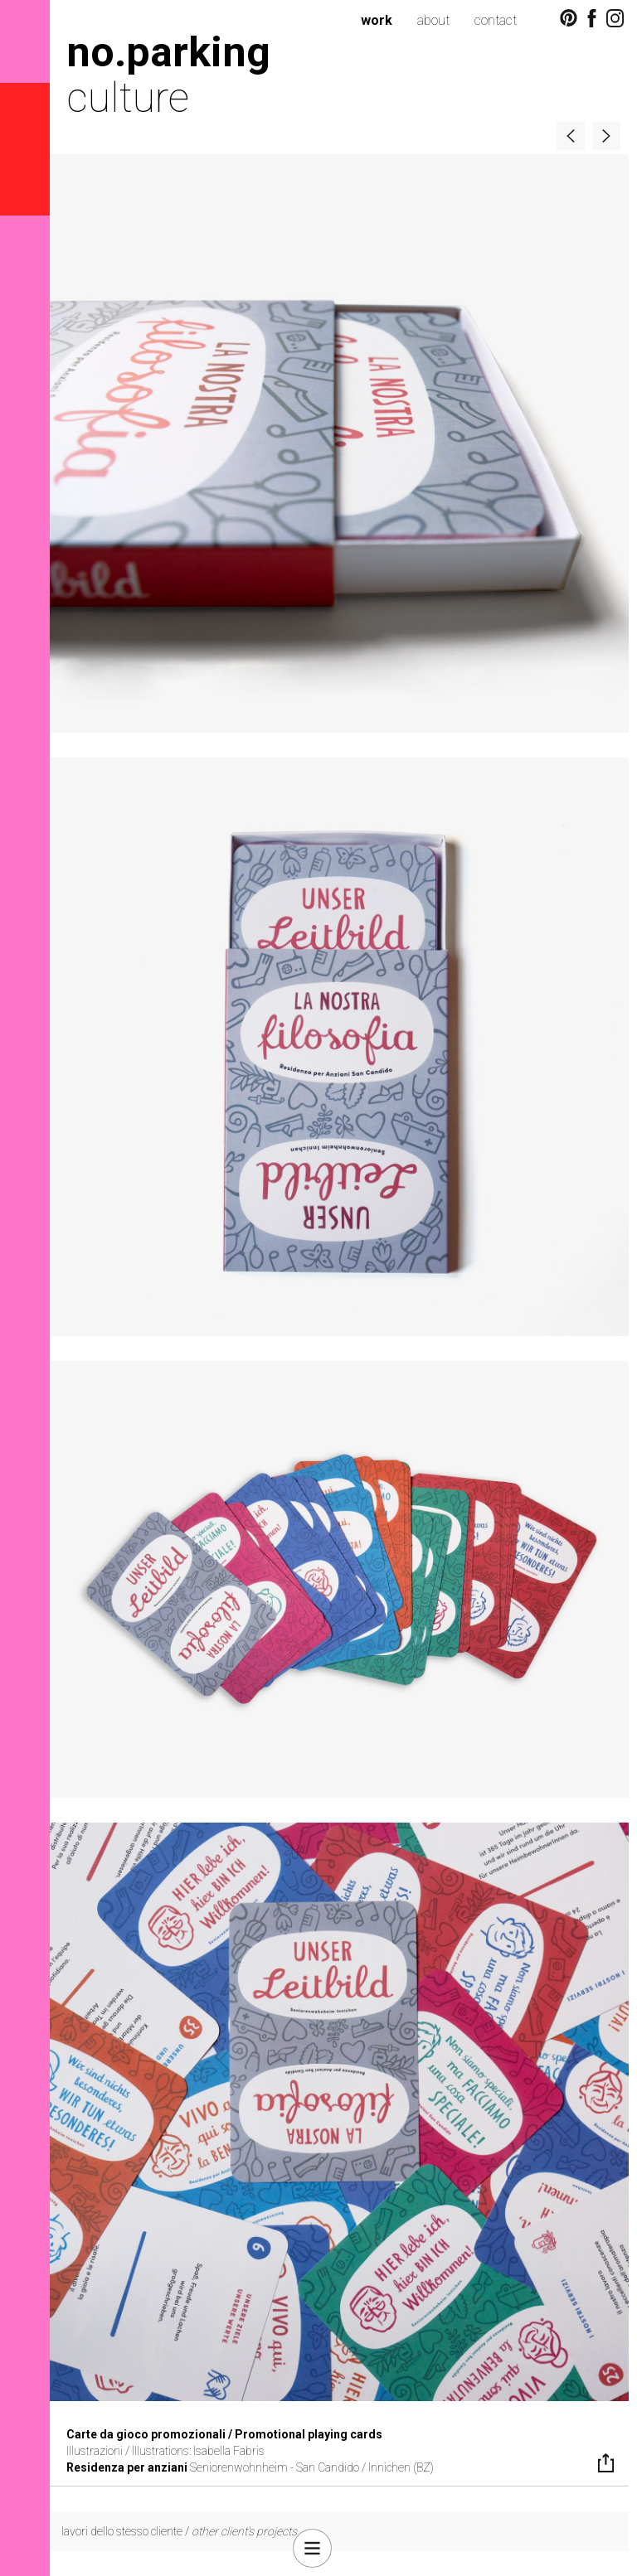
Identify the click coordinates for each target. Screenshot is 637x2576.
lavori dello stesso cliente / (179, 2531)
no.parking (168, 51)
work (376, 20)
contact (495, 20)
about (433, 20)
